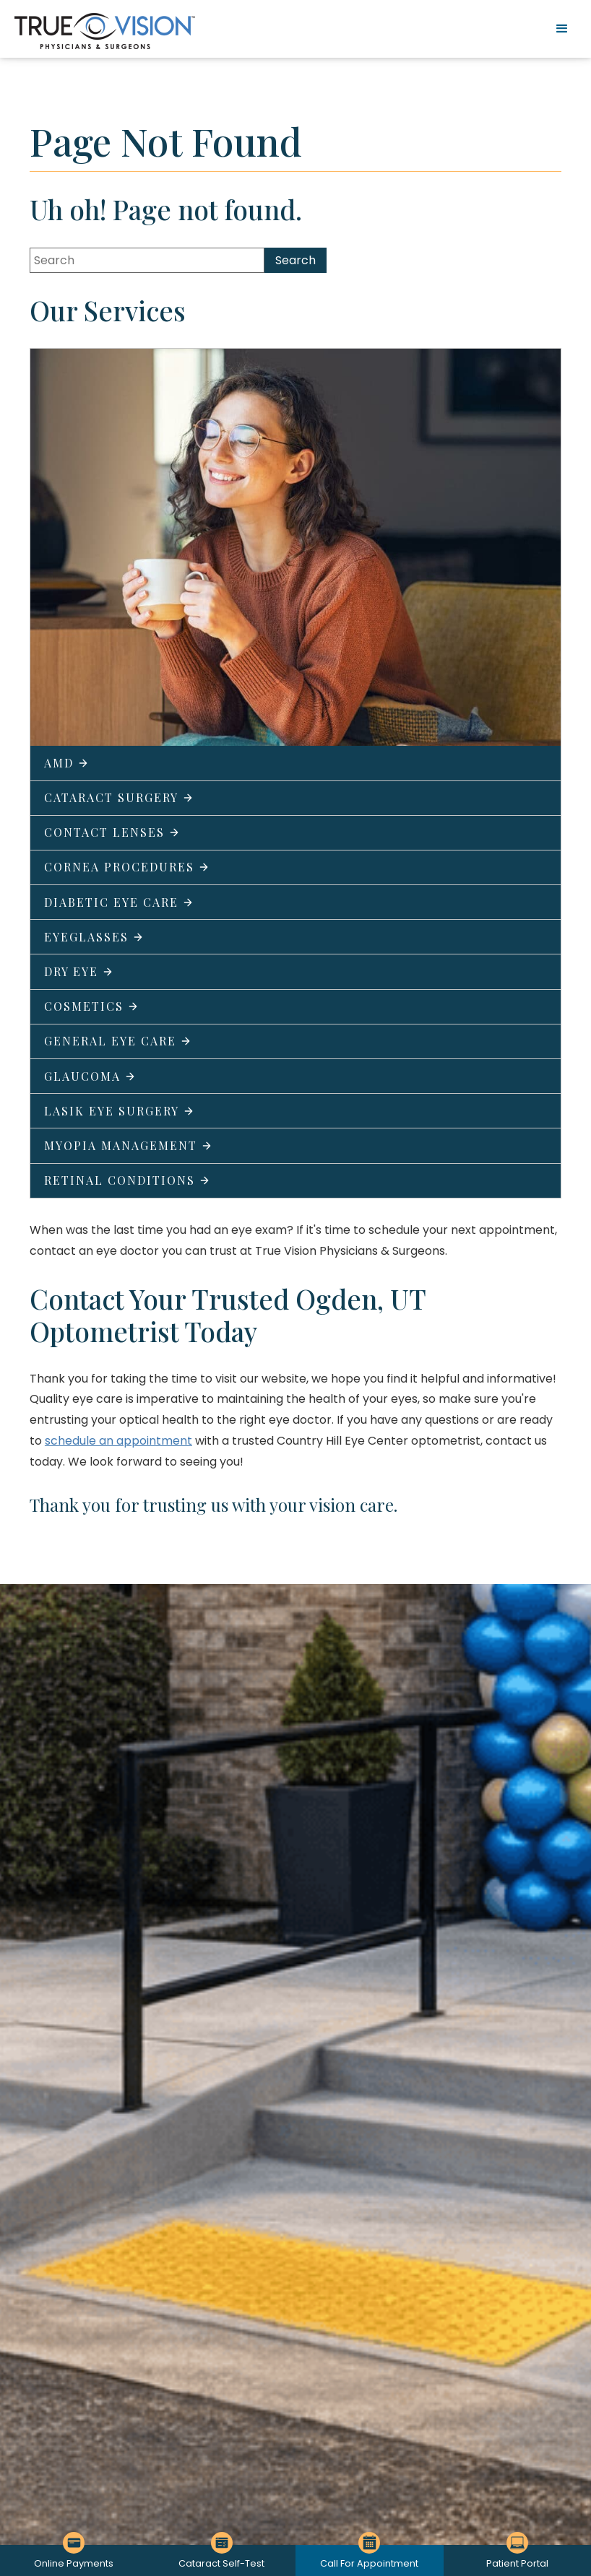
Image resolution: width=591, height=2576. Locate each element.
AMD (66, 762)
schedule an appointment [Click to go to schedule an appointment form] (118, 1440)
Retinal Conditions (127, 1180)
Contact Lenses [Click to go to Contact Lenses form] (112, 832)
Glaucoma (90, 1076)
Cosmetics (91, 1006)
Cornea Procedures (127, 866)
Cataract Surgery (119, 797)
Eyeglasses (94, 936)
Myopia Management (128, 1145)
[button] (562, 29)
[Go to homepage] (104, 31)
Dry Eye (78, 971)
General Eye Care (117, 1040)
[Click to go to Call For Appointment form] (370, 2560)
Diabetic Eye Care (119, 902)
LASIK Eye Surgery (119, 1110)
